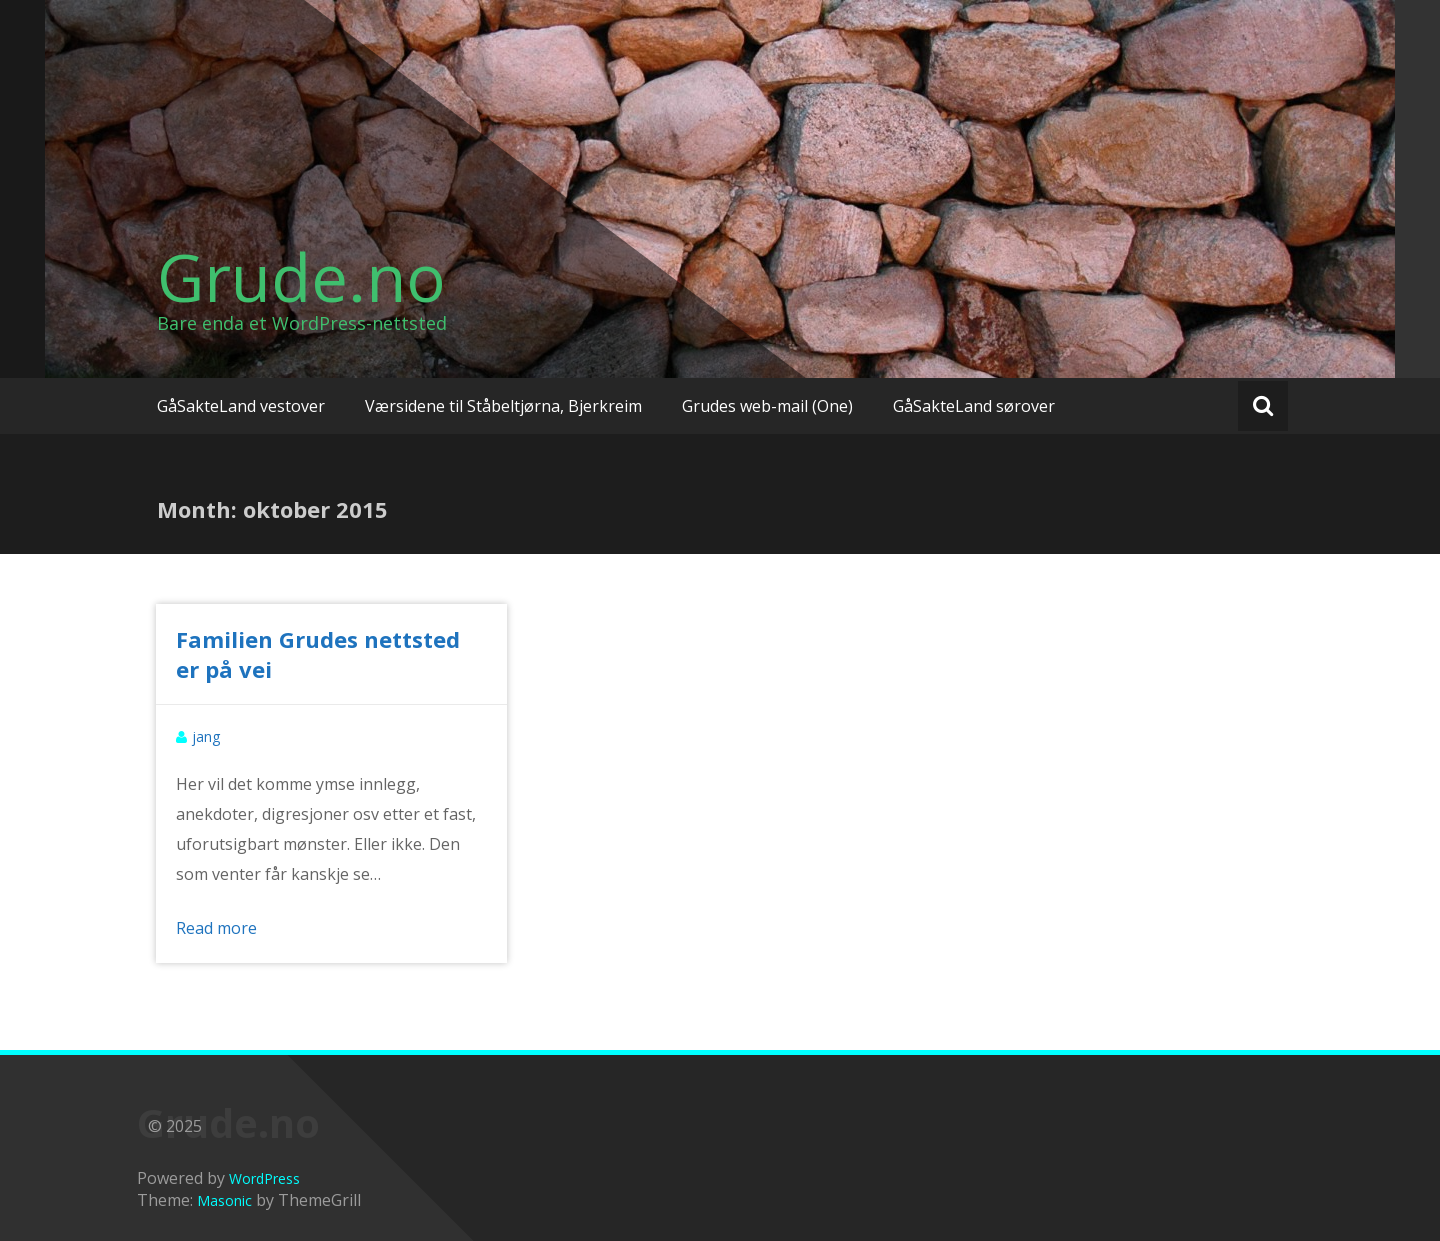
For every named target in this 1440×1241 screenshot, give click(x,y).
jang (206, 736)
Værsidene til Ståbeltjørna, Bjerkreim (503, 406)
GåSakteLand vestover (241, 406)
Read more (216, 928)
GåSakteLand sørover (974, 406)
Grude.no (301, 277)
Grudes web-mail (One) (767, 406)
